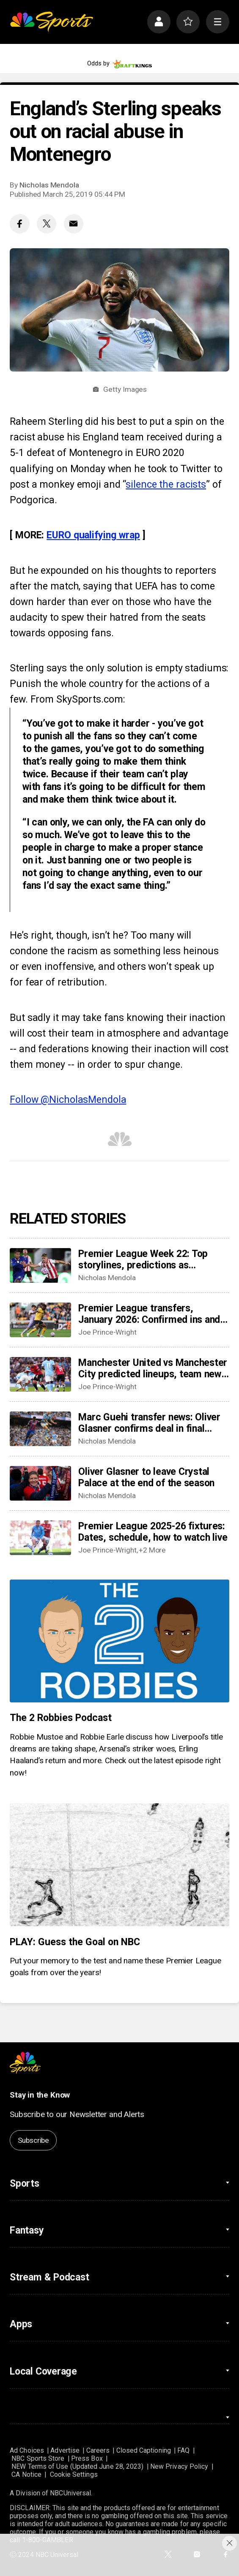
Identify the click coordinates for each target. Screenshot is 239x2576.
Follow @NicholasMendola (68, 1099)
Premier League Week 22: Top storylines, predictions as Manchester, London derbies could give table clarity (153, 1259)
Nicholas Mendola (49, 185)
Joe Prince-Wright (107, 1332)
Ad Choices (27, 2450)
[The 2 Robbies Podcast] (119, 1641)
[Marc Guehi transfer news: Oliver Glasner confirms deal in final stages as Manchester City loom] (40, 1429)
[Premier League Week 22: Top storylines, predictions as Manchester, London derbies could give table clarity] (40, 1265)
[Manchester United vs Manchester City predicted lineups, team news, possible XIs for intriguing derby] (40, 1374)
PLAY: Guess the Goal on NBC (75, 1942)
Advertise (65, 2450)
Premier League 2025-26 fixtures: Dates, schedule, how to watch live (152, 1531)
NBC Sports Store (37, 2458)
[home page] (51, 21)
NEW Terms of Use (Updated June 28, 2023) (77, 2466)
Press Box (87, 2458)
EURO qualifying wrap (93, 535)
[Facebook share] (19, 223)
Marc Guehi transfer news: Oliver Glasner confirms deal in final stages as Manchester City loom (149, 1423)
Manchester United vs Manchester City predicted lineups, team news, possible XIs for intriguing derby (153, 1368)
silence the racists (166, 484)
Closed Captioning (143, 2450)
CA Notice (26, 2474)
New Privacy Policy (179, 2466)
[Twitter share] (46, 223)
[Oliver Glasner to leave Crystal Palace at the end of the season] (40, 1483)
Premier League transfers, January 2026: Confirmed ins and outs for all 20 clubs (149, 1314)
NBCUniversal (70, 2493)
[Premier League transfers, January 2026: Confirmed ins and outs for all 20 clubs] (40, 1320)
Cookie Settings (74, 2474)
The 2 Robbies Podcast (61, 1718)
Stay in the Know (40, 2095)
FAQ (183, 2450)
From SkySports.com (76, 699)
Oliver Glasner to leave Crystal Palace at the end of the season (146, 1477)
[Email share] (73, 223)
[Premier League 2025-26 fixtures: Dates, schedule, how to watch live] (40, 1537)
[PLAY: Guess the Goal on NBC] (119, 1865)
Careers (98, 2450)
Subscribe (33, 2140)
